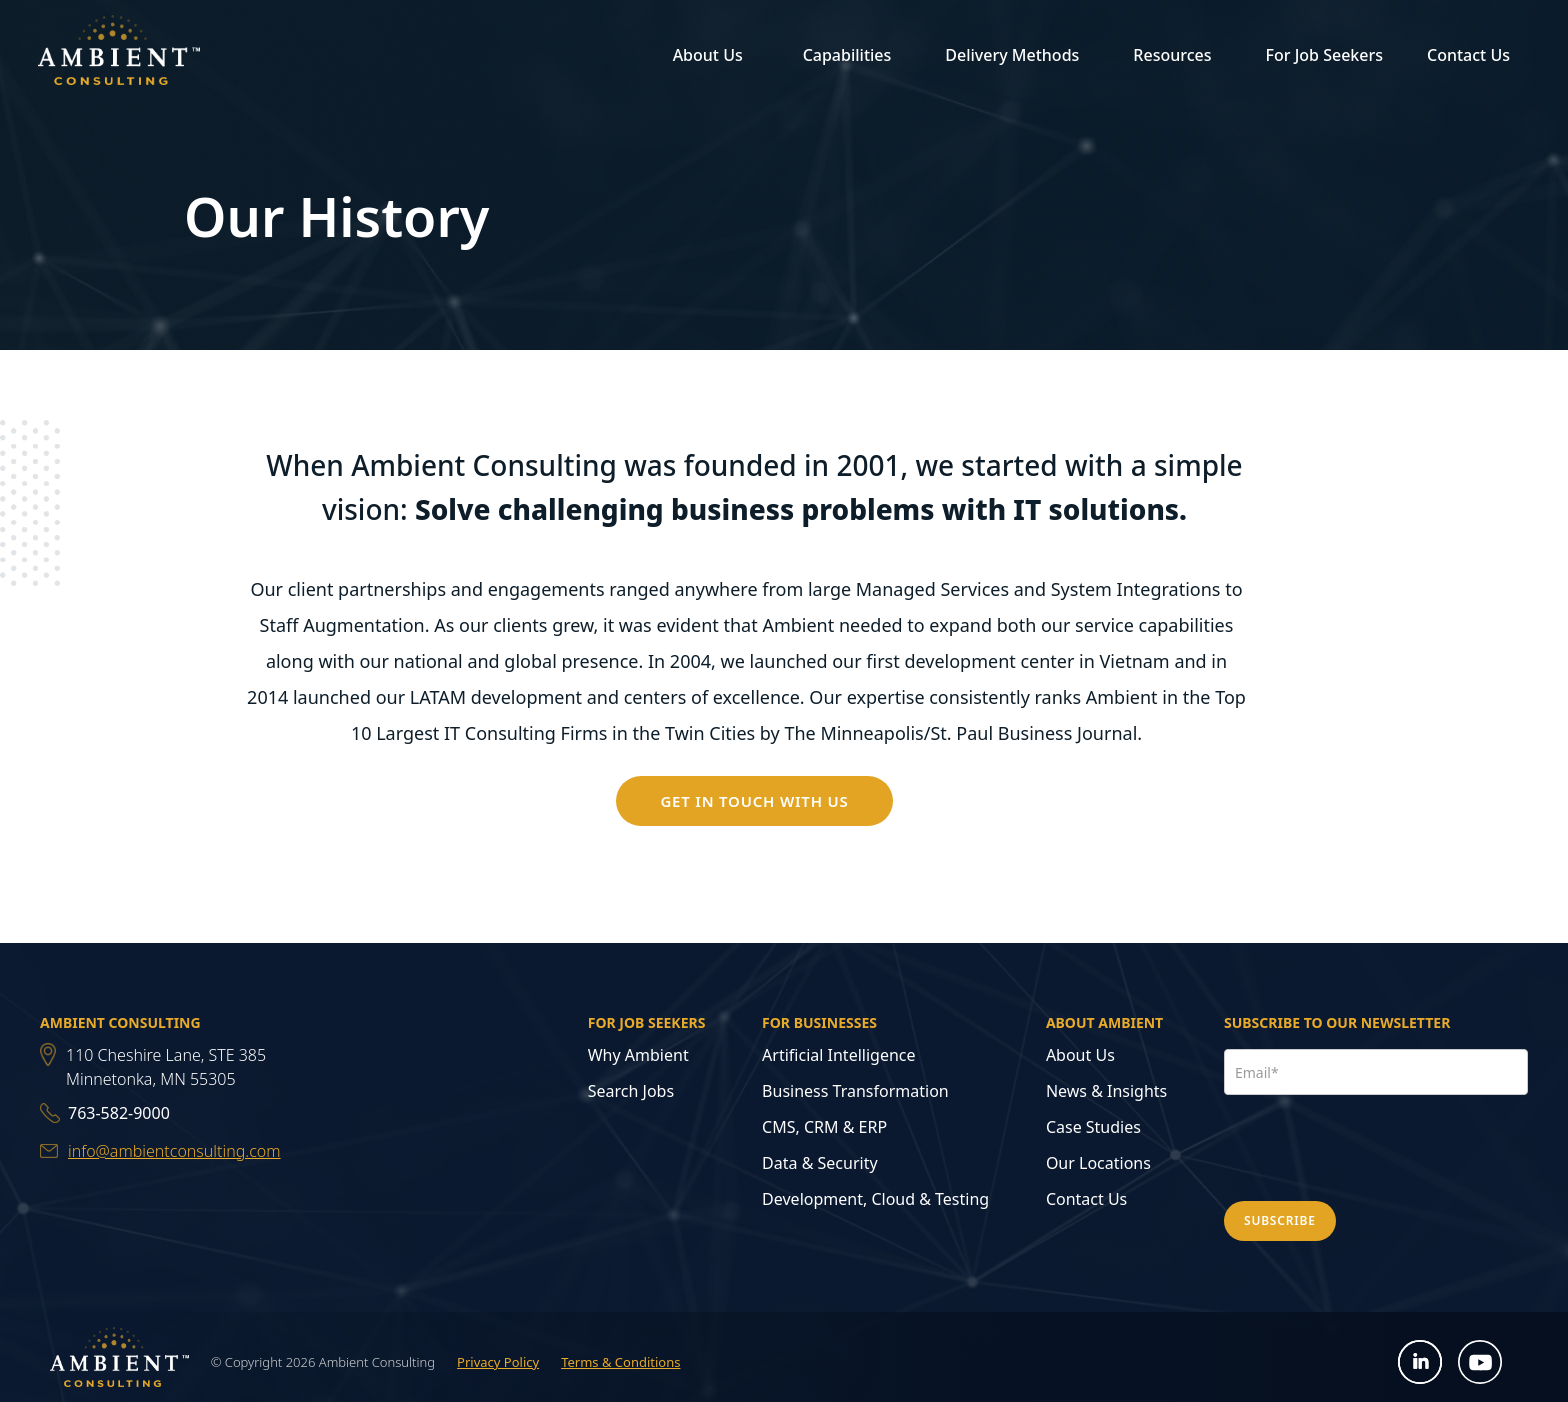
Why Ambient (638, 1055)
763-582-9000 (119, 1113)
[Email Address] (1376, 1072)
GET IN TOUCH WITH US (754, 801)
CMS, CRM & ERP (824, 1127)
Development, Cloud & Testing (875, 1199)
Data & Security (820, 1163)
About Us (1080, 1055)
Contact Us (1468, 55)
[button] (705, 55)
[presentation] (1376, 1144)
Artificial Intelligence (838, 1055)
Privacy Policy (498, 1362)
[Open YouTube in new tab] (1480, 1362)
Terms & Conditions (620, 1362)
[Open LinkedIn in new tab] (1420, 1362)
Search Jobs (631, 1091)
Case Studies (1093, 1127)
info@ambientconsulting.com (174, 1151)
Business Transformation (855, 1091)
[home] (119, 54)
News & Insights (1106, 1091)
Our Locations (1098, 1163)
